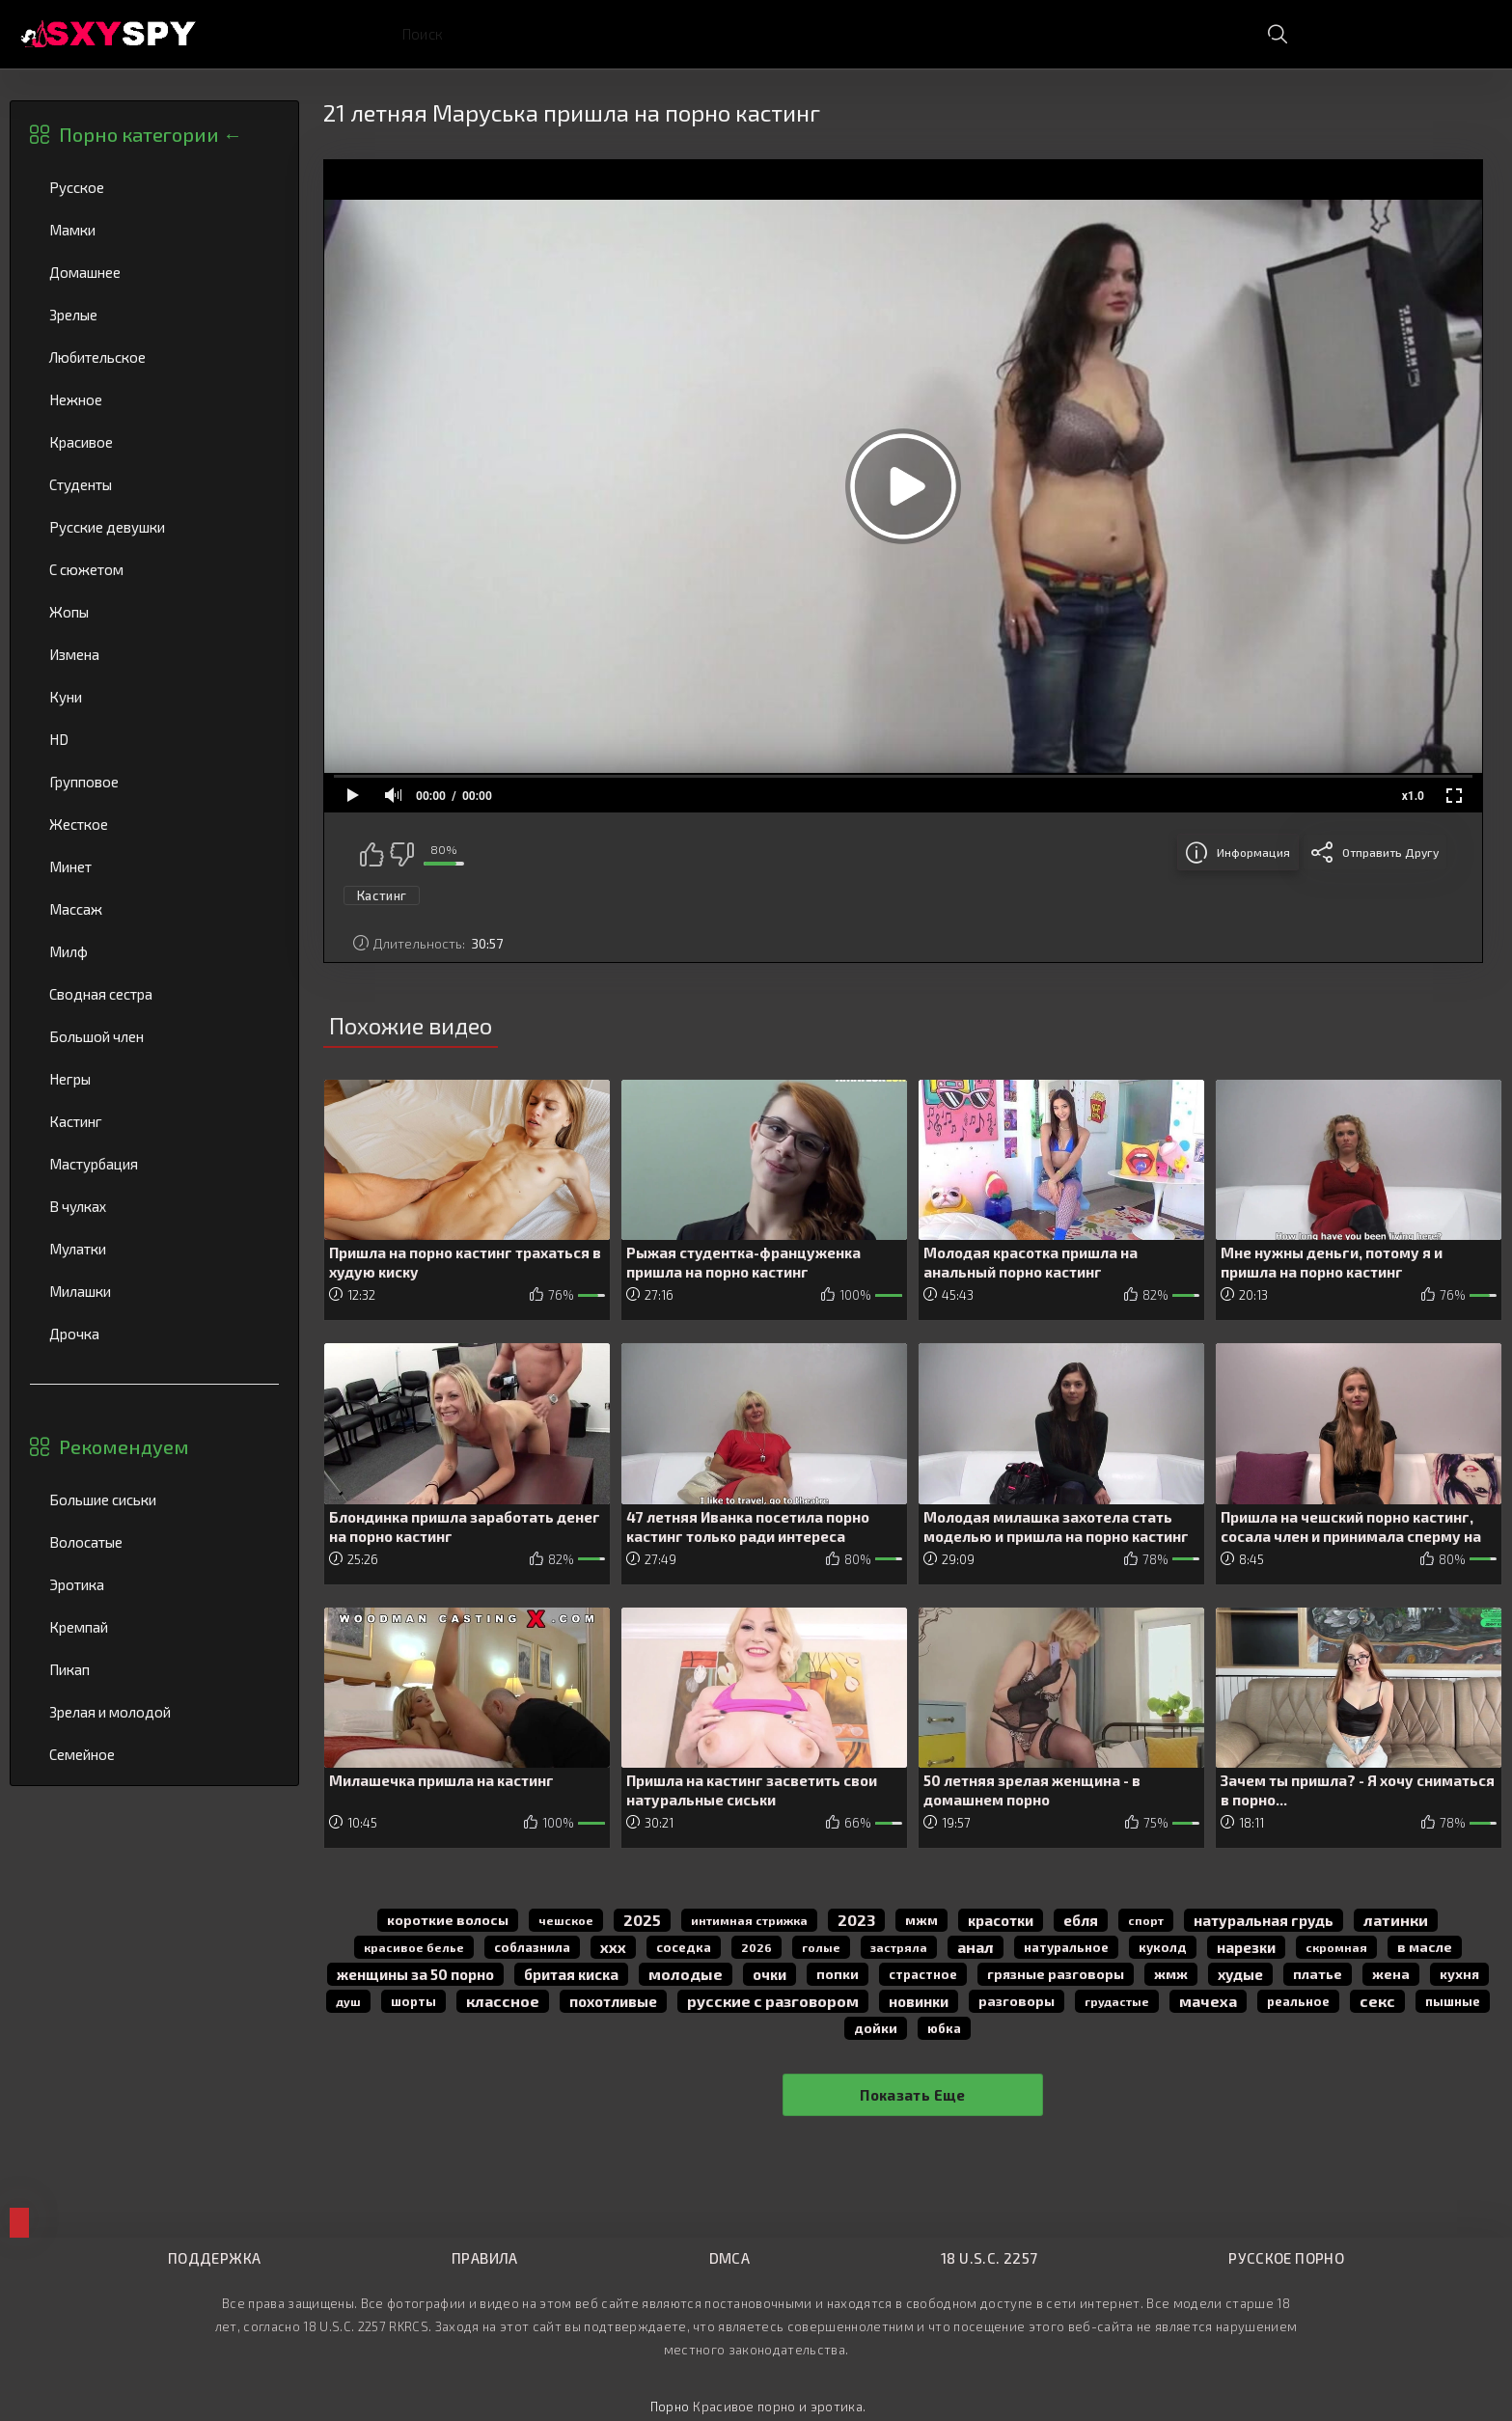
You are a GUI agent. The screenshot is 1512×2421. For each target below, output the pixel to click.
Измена (154, 654)
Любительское (154, 357)
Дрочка (154, 1333)
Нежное (154, 399)
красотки (1000, 1920)
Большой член (154, 1036)
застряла (898, 1947)
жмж (1171, 1974)
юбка (944, 2028)
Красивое (154, 442)
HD (154, 739)
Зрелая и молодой (154, 1711)
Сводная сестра (154, 994)
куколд (1163, 1947)
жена (1391, 1974)
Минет (154, 866)
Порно (670, 2406)
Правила (485, 2258)
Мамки (154, 229)
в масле (1424, 1947)
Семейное (154, 1754)
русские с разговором (773, 2001)
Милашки (154, 1291)
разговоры (1016, 2001)
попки (837, 1974)
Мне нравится (371, 854)
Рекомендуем (124, 1446)
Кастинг (154, 1121)
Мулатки (154, 1248)
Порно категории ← (150, 134)
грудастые (1117, 2001)
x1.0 (1413, 796)
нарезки (1246, 1947)
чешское (565, 1920)
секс (1377, 2001)
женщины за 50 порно (415, 1974)
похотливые (613, 2001)
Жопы (154, 611)
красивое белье (414, 1947)
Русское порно (1286, 2258)
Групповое (154, 781)
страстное (923, 1974)
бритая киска (571, 1974)
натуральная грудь (1263, 1920)
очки (769, 1974)
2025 (642, 1920)
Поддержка (214, 2258)
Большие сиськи (154, 1499)
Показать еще (913, 2095)
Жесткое (154, 824)
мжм (921, 1920)
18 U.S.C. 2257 (989, 2258)
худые (1240, 1974)
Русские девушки (154, 527)
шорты (413, 2001)
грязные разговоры (1055, 1974)
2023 (856, 1920)
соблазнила (532, 1947)
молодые (685, 1974)
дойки (875, 2028)
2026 (756, 1947)
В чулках (154, 1206)
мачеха (1208, 2001)
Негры (154, 1078)
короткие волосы (448, 1920)
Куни (154, 696)
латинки (1395, 1920)
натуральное (1066, 1947)
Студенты (154, 484)
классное (502, 2001)
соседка (683, 1947)
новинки (918, 2001)
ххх (613, 1947)
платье (1317, 1974)
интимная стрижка (749, 1920)
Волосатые (154, 1542)
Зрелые (154, 314)
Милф (154, 951)
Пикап (154, 1669)
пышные (1452, 2001)
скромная (1336, 1947)
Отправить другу (1390, 852)
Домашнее (154, 272)
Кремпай (154, 1627)
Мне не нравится (401, 854)
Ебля (1080, 1920)
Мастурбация (154, 1163)
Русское (154, 187)
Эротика (154, 1584)
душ (348, 2001)
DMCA (730, 2258)
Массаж (154, 909)
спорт (1146, 1920)
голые (821, 1947)
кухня (1459, 1974)
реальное (1298, 2001)
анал (975, 1947)
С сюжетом (154, 569)
